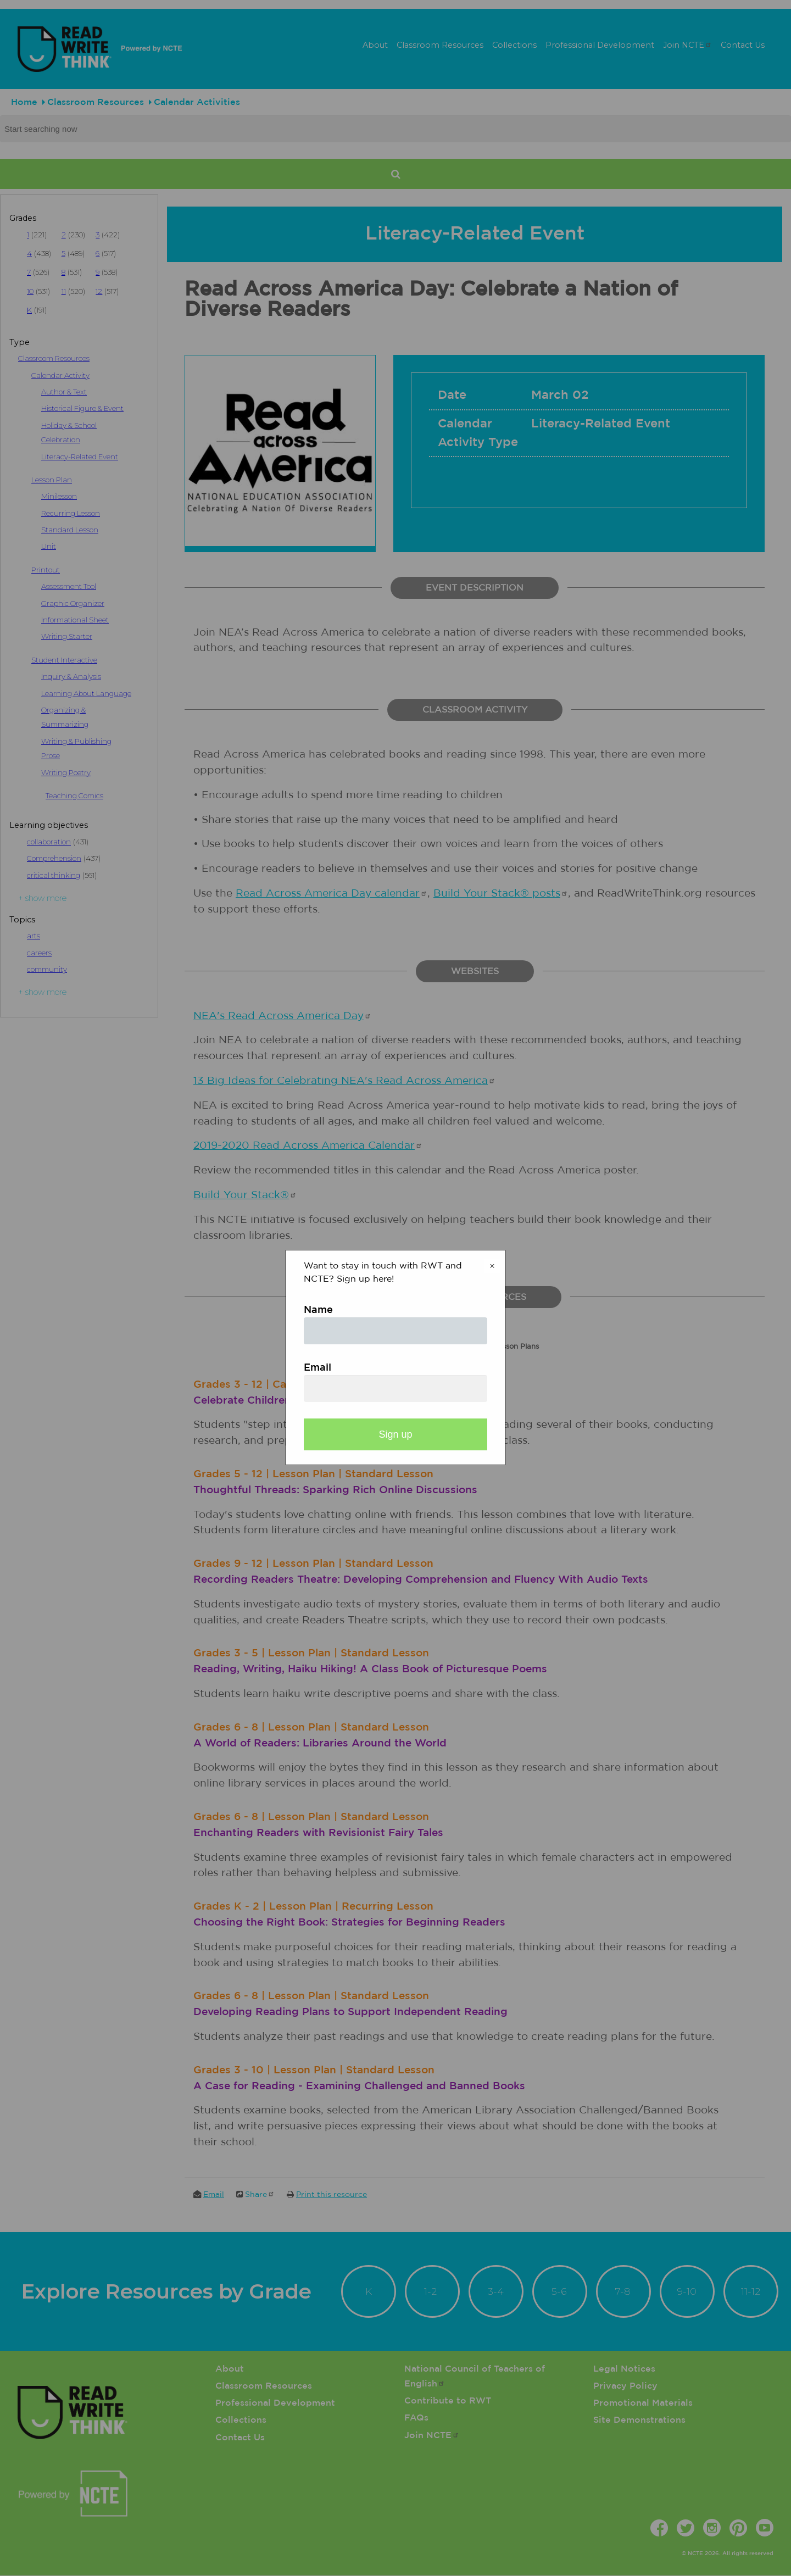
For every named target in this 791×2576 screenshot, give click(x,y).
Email (317, 1368)
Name (318, 1310)
